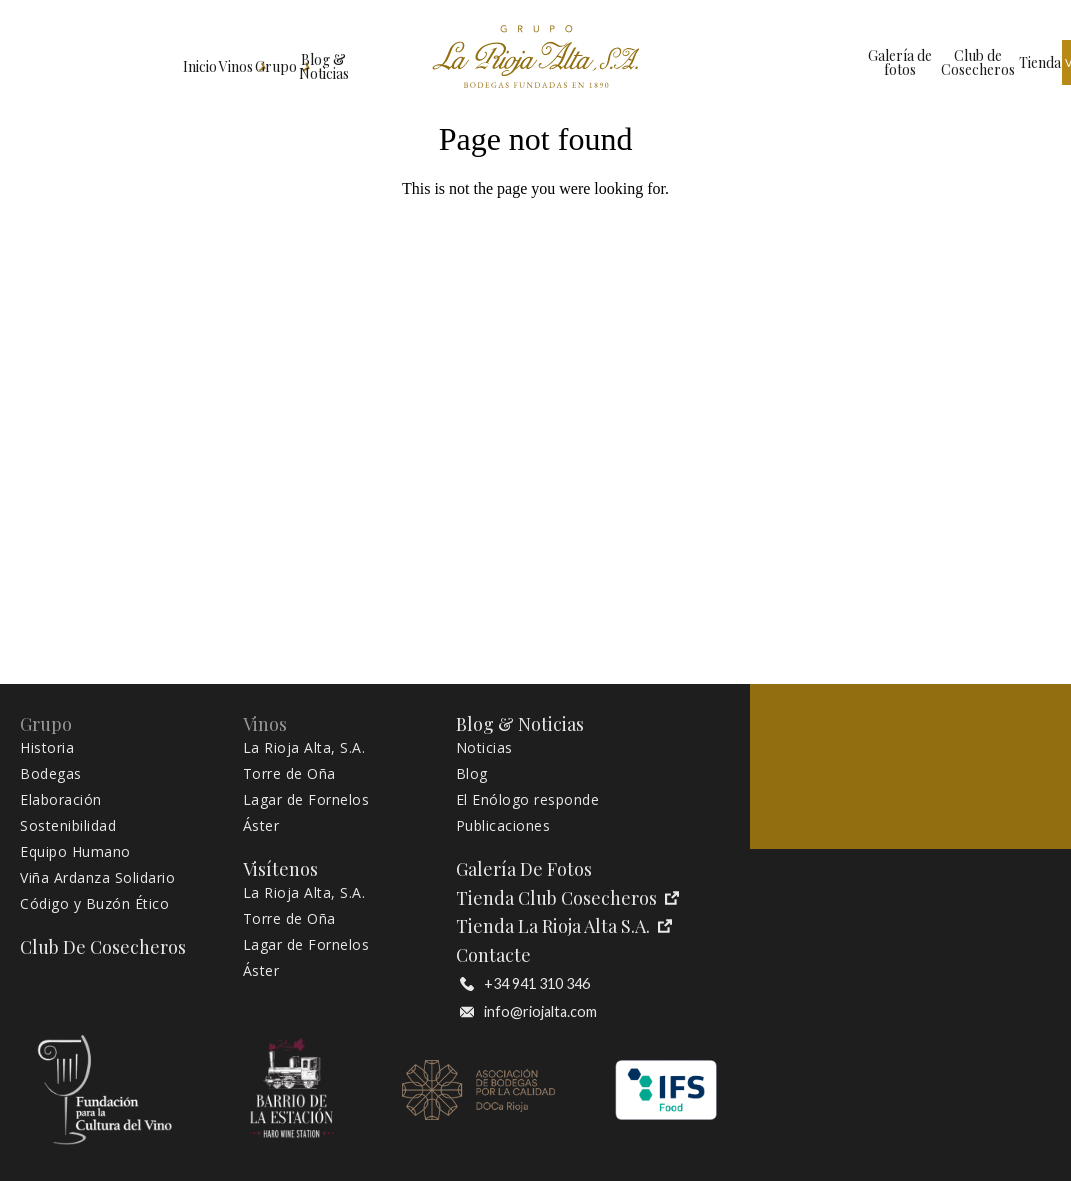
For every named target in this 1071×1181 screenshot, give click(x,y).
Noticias (484, 748)
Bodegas (51, 774)
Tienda (900, 63)
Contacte (493, 955)
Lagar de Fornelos (306, 800)
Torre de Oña (289, 774)
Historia (47, 748)
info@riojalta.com (528, 1012)
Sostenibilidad (68, 826)
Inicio (50, 63)
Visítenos (974, 62)
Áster (261, 826)
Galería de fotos (732, 63)
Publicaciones (503, 826)
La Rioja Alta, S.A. (304, 748)
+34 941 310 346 (525, 984)
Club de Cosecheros (825, 63)
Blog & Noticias (323, 63)
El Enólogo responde (528, 800)
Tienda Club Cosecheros (567, 898)
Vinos (131, 63)
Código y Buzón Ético (94, 904)
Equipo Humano (75, 852)
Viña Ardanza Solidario (97, 878)
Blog (472, 774)
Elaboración (61, 800)
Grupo (216, 63)
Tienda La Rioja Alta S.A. (564, 926)
